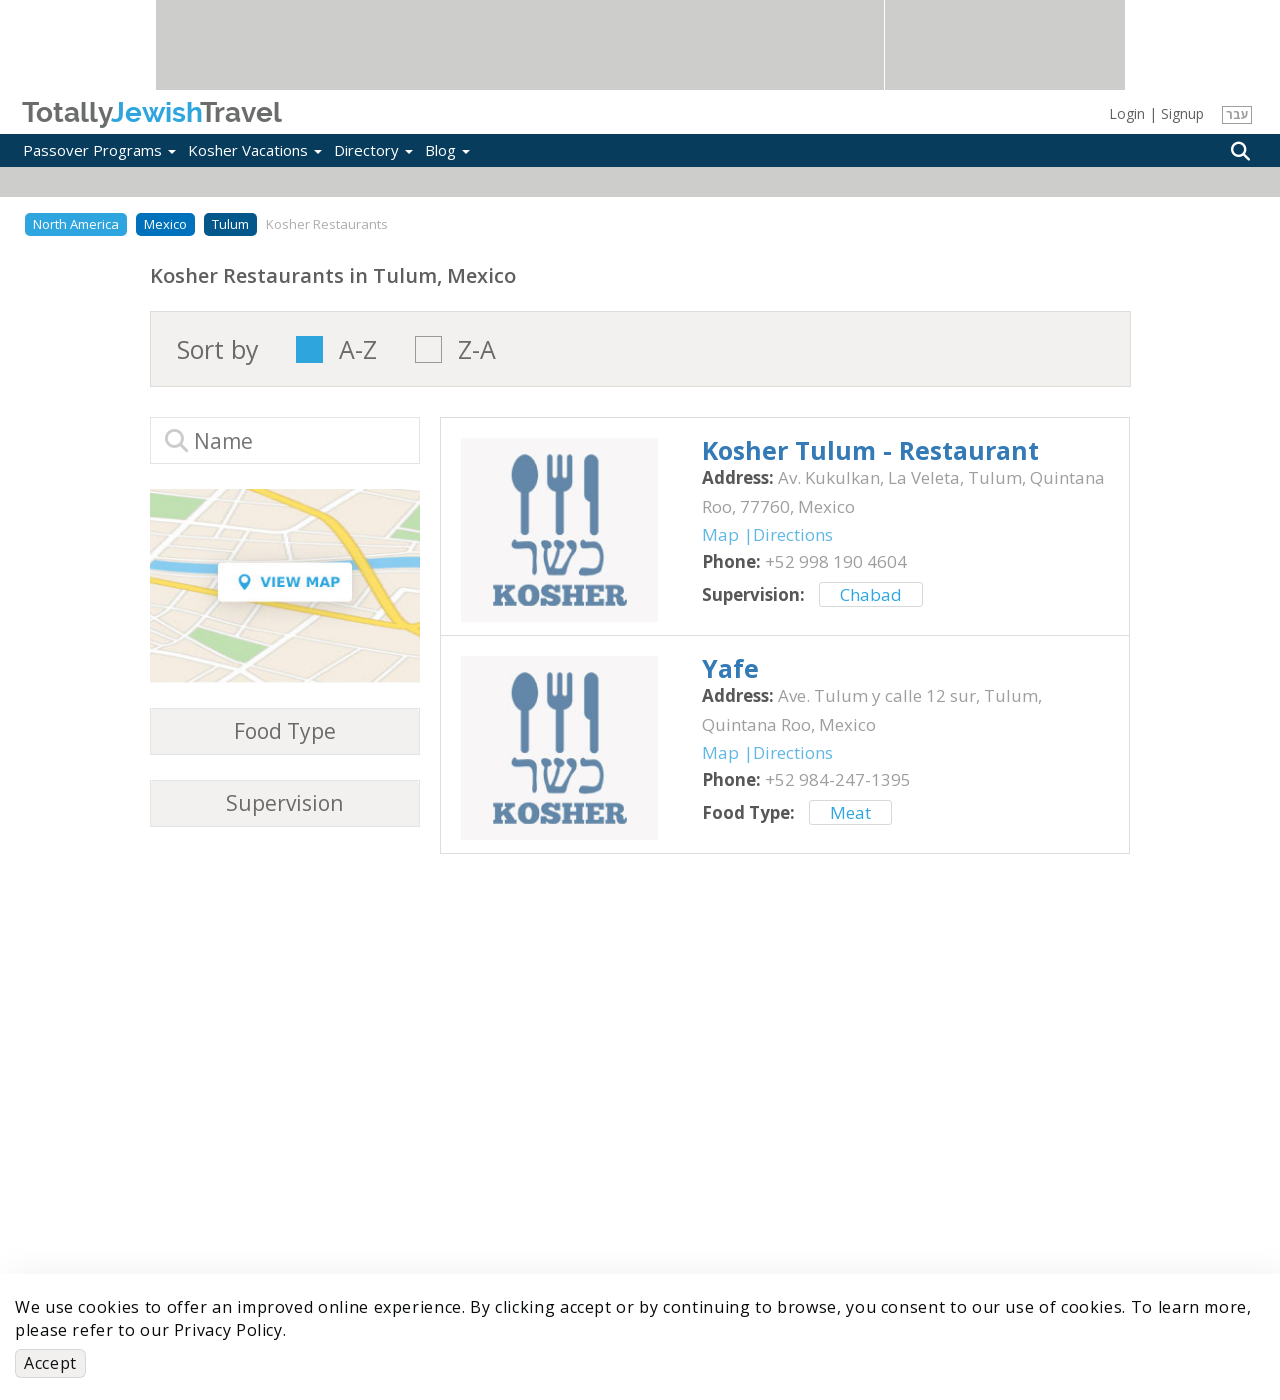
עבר (1237, 114)
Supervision (284, 803)
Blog (447, 150)
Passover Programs (99, 150)
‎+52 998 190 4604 (836, 561)
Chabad (871, 594)
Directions (793, 534)
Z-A (477, 349)
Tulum (230, 224)
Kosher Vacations (255, 150)
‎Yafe (730, 668)
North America (76, 224)
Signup (1182, 113)
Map (720, 534)
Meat (850, 812)
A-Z (358, 349)
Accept (50, 1363)
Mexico (165, 224)
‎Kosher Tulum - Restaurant (870, 450)
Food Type (285, 731)
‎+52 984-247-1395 (838, 779)
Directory (373, 150)
